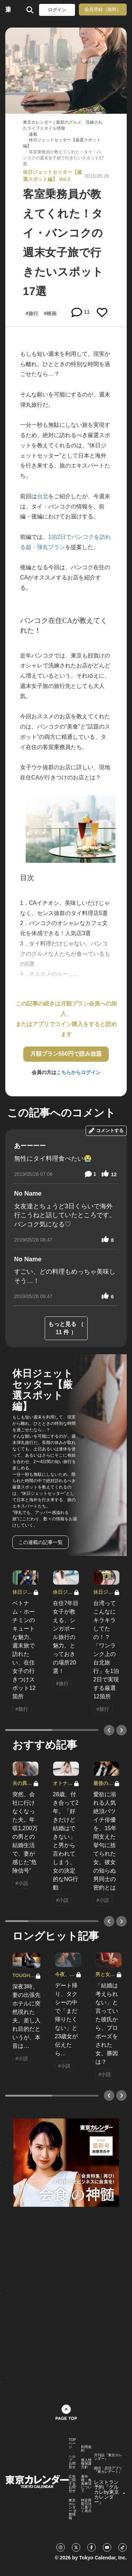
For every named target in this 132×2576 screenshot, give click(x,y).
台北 (42, 496)
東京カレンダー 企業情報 (73, 2509)
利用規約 (86, 2448)
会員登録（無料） (102, 9)
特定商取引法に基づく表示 (86, 2506)
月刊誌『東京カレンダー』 (108, 2456)
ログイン (57, 9)
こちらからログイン (78, 1072)
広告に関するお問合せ (72, 2484)
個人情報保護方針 (86, 2463)
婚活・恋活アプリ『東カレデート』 (108, 2470)
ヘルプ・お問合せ (72, 2462)
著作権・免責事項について (86, 2484)
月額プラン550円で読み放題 (66, 1054)
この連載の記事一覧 (40, 1542)
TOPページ (72, 2443)
